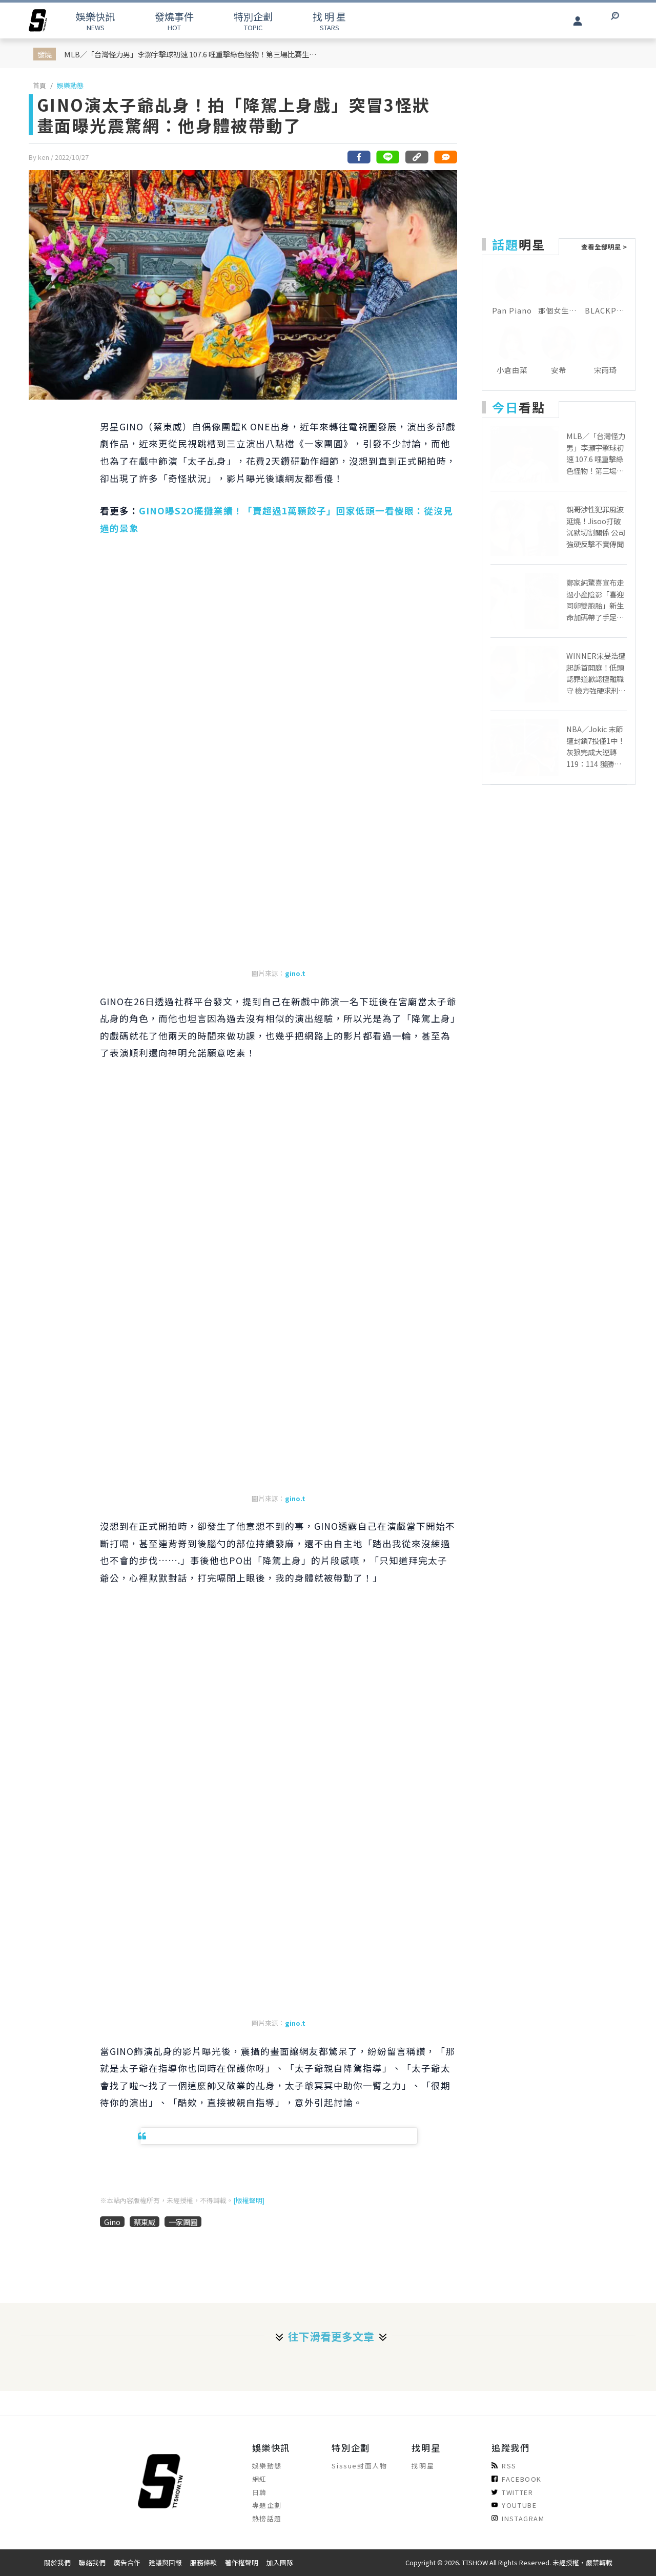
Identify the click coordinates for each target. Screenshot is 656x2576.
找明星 (423, 2465)
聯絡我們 (92, 2562)
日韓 (259, 2492)
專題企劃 (267, 2505)
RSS (504, 2465)
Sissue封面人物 (359, 2465)
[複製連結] (416, 157)
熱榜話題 (267, 2518)
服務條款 (203, 2562)
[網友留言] (445, 157)
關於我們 (57, 2562)
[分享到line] (388, 157)
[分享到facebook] (359, 157)
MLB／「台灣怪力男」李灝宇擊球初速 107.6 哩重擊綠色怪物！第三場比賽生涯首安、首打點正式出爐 (192, 54)
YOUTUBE (514, 2505)
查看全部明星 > (604, 247)
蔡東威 (144, 2221)
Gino (112, 2221)
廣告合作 (127, 2562)
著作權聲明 (241, 2562)
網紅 (259, 2479)
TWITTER (512, 2492)
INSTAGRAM (517, 2518)
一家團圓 (183, 2221)
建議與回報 (165, 2562)
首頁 (39, 85)
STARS (329, 20)
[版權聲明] (248, 2200)
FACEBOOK (516, 2479)
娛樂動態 (70, 85)
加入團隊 (279, 2562)
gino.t (295, 973)
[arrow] (38, 20)
